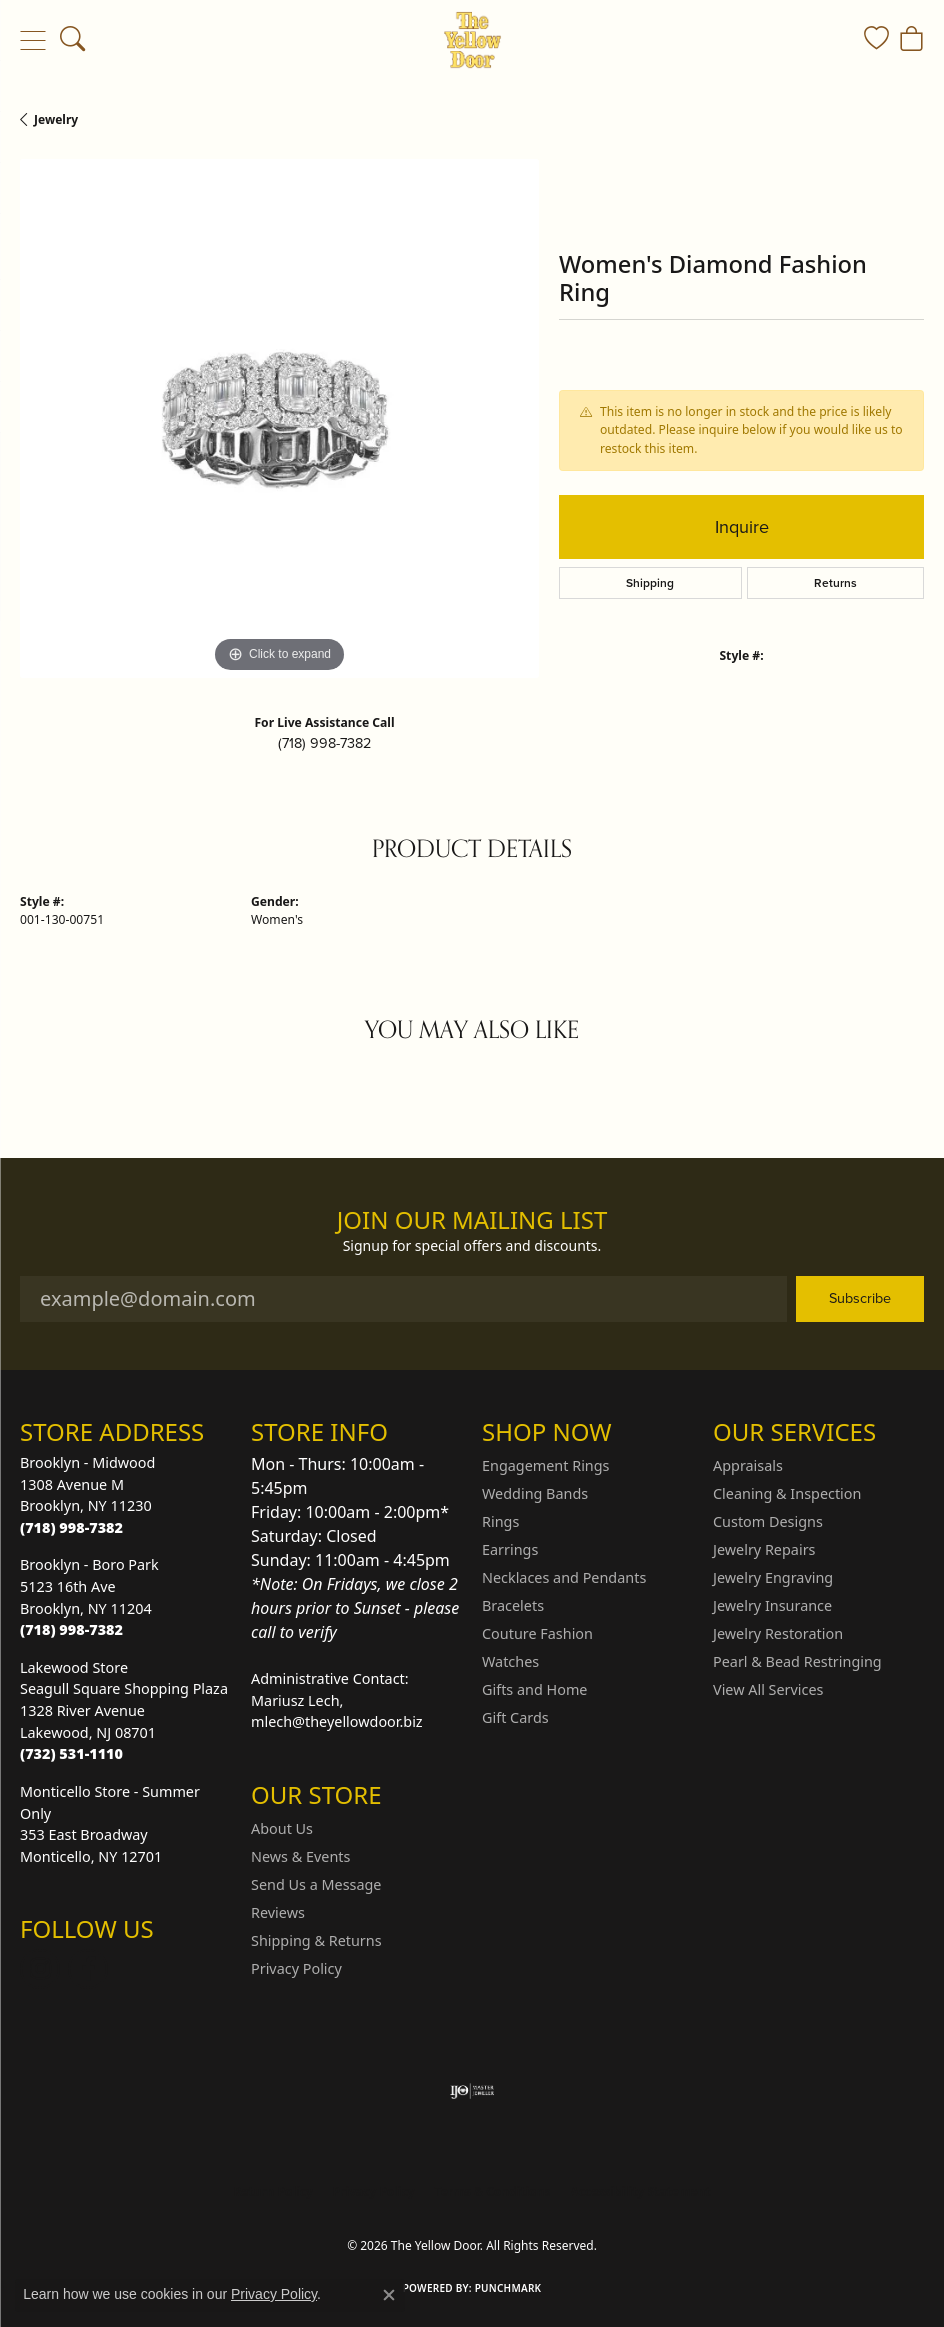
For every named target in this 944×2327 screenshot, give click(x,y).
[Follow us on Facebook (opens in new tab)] (88, 1969)
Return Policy (273, 2191)
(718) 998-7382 (324, 743)
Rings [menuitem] (500, 1521)
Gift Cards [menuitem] (515, 1717)
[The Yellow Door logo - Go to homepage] (472, 40)
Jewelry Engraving (773, 1577)
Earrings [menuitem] (510, 1549)
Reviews (278, 1912)
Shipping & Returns (316, 1940)
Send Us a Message (316, 1884)
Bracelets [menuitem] (513, 1605)
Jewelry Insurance (772, 1605)
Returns (835, 583)
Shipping (650, 583)
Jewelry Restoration (778, 1633)
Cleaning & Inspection (787, 1493)
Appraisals (748, 1465)
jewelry (56, 119)
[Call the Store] (71, 1527)
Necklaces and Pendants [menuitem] (564, 1577)
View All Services (768, 1689)
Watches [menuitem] (510, 1661)
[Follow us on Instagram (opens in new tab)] (40, 1969)
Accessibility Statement (640, 2191)
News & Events (300, 1856)
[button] (72, 40)
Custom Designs (768, 1521)
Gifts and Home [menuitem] (534, 1689)
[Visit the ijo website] (472, 2091)
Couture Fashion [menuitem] (537, 1633)
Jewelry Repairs (764, 1549)
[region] (279, 418)
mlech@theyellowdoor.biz (337, 1721)
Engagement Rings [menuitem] (546, 1465)
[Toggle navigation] (32, 40)
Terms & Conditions (493, 2191)
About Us (282, 1828)
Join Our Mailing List (472, 1220)
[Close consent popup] (389, 2295)
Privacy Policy (296, 1968)
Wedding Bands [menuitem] (535, 1493)
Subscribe (860, 1298)
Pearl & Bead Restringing (797, 1661)
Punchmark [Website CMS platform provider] (508, 2288)
